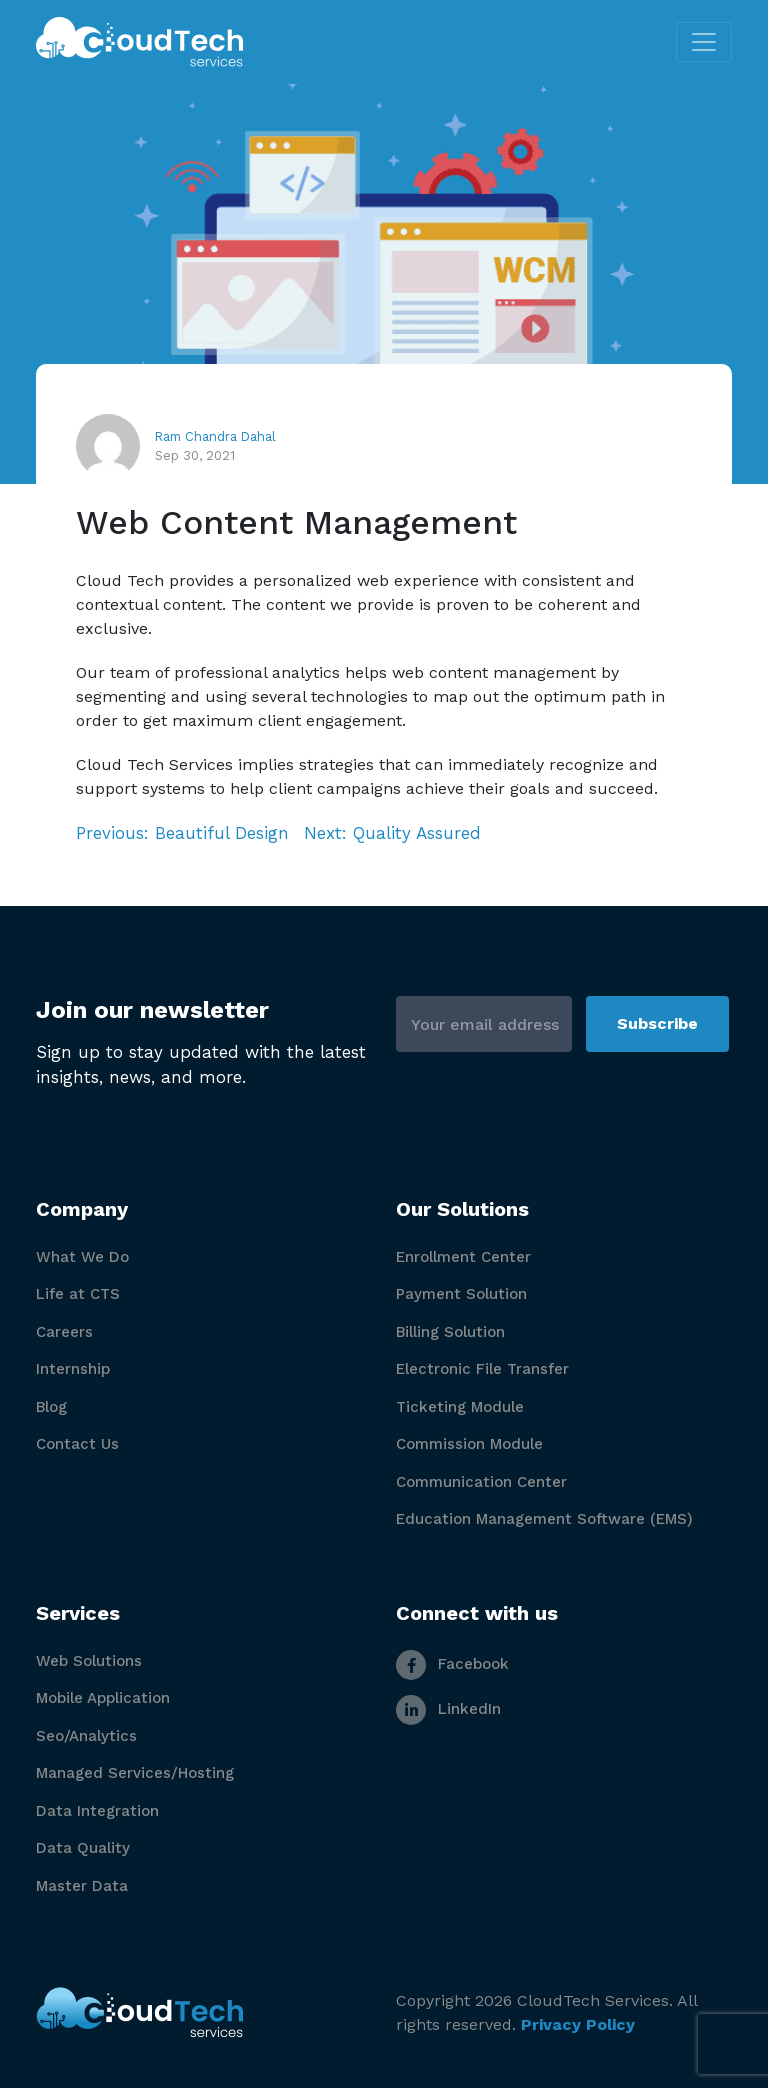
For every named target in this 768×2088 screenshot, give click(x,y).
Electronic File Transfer (482, 1369)
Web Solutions (89, 1661)
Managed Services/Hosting (135, 1773)
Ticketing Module (460, 1407)
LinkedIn (448, 1709)
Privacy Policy (578, 2024)
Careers (64, 1332)
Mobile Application (103, 1698)
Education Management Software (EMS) (544, 1519)
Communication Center (481, 1482)
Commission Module (469, 1444)
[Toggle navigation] (704, 42)
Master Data (82, 1886)
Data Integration (97, 1811)
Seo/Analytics (86, 1736)
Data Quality (83, 1848)
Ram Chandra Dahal (215, 436)
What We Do (82, 1257)
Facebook (452, 1664)
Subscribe (657, 1023)
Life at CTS (78, 1294)
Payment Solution (461, 1294)
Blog (51, 1407)
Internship (73, 1369)
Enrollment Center (463, 1257)
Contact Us (77, 1444)
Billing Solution (450, 1332)
